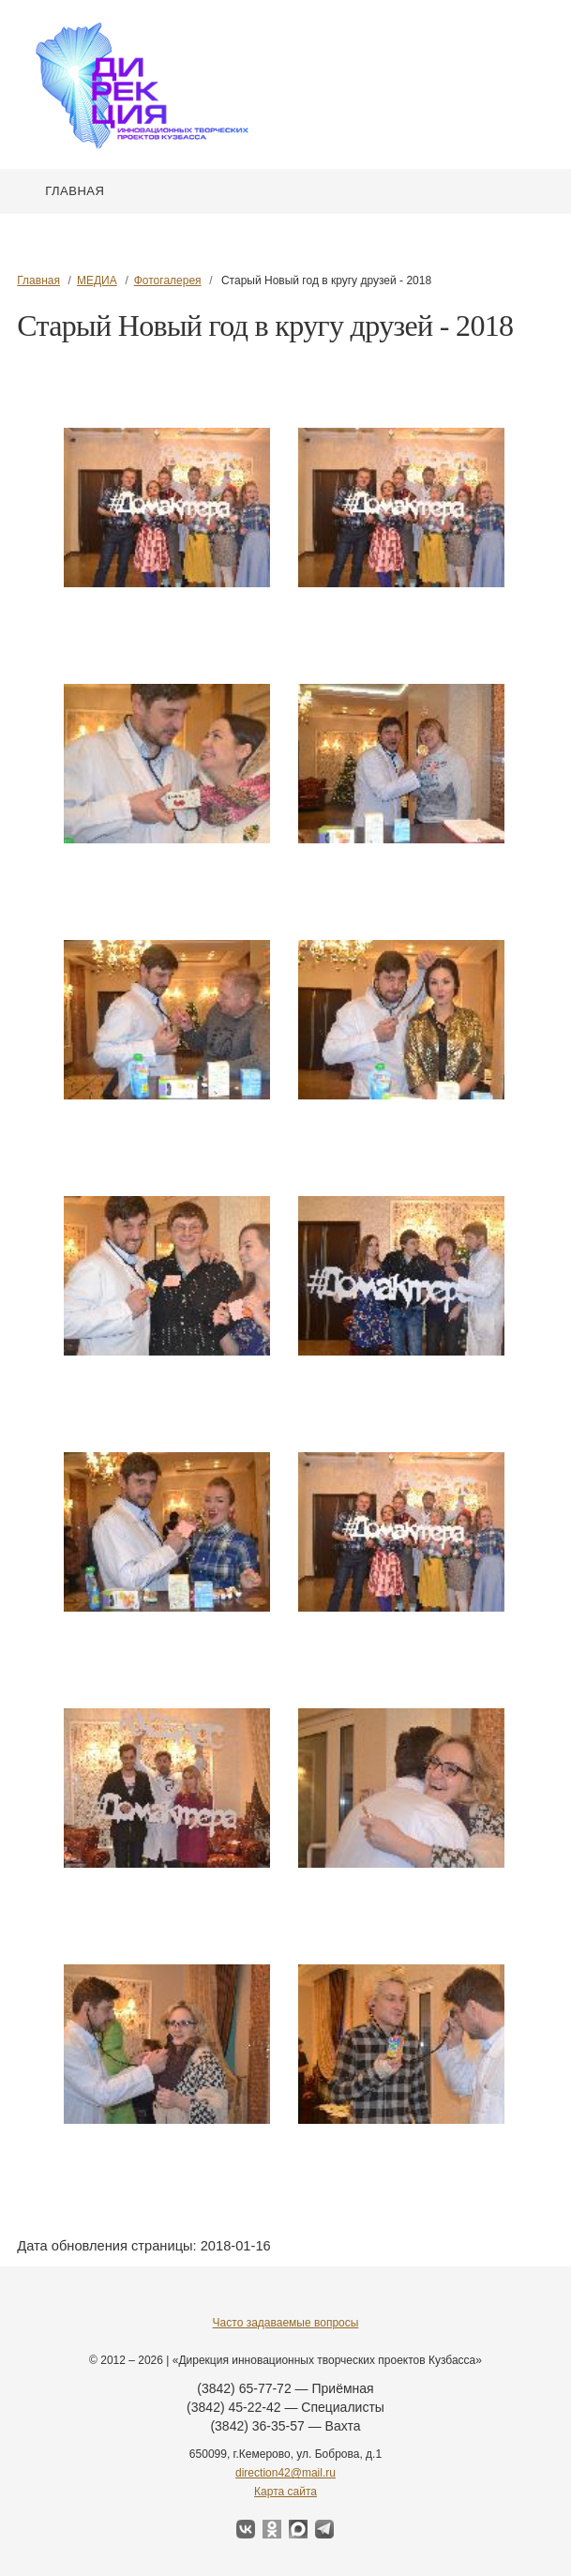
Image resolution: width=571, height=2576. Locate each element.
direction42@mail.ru (285, 2472)
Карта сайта (285, 2491)
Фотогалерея (168, 280)
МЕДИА (97, 280)
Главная (74, 191)
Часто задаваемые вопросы (286, 2322)
